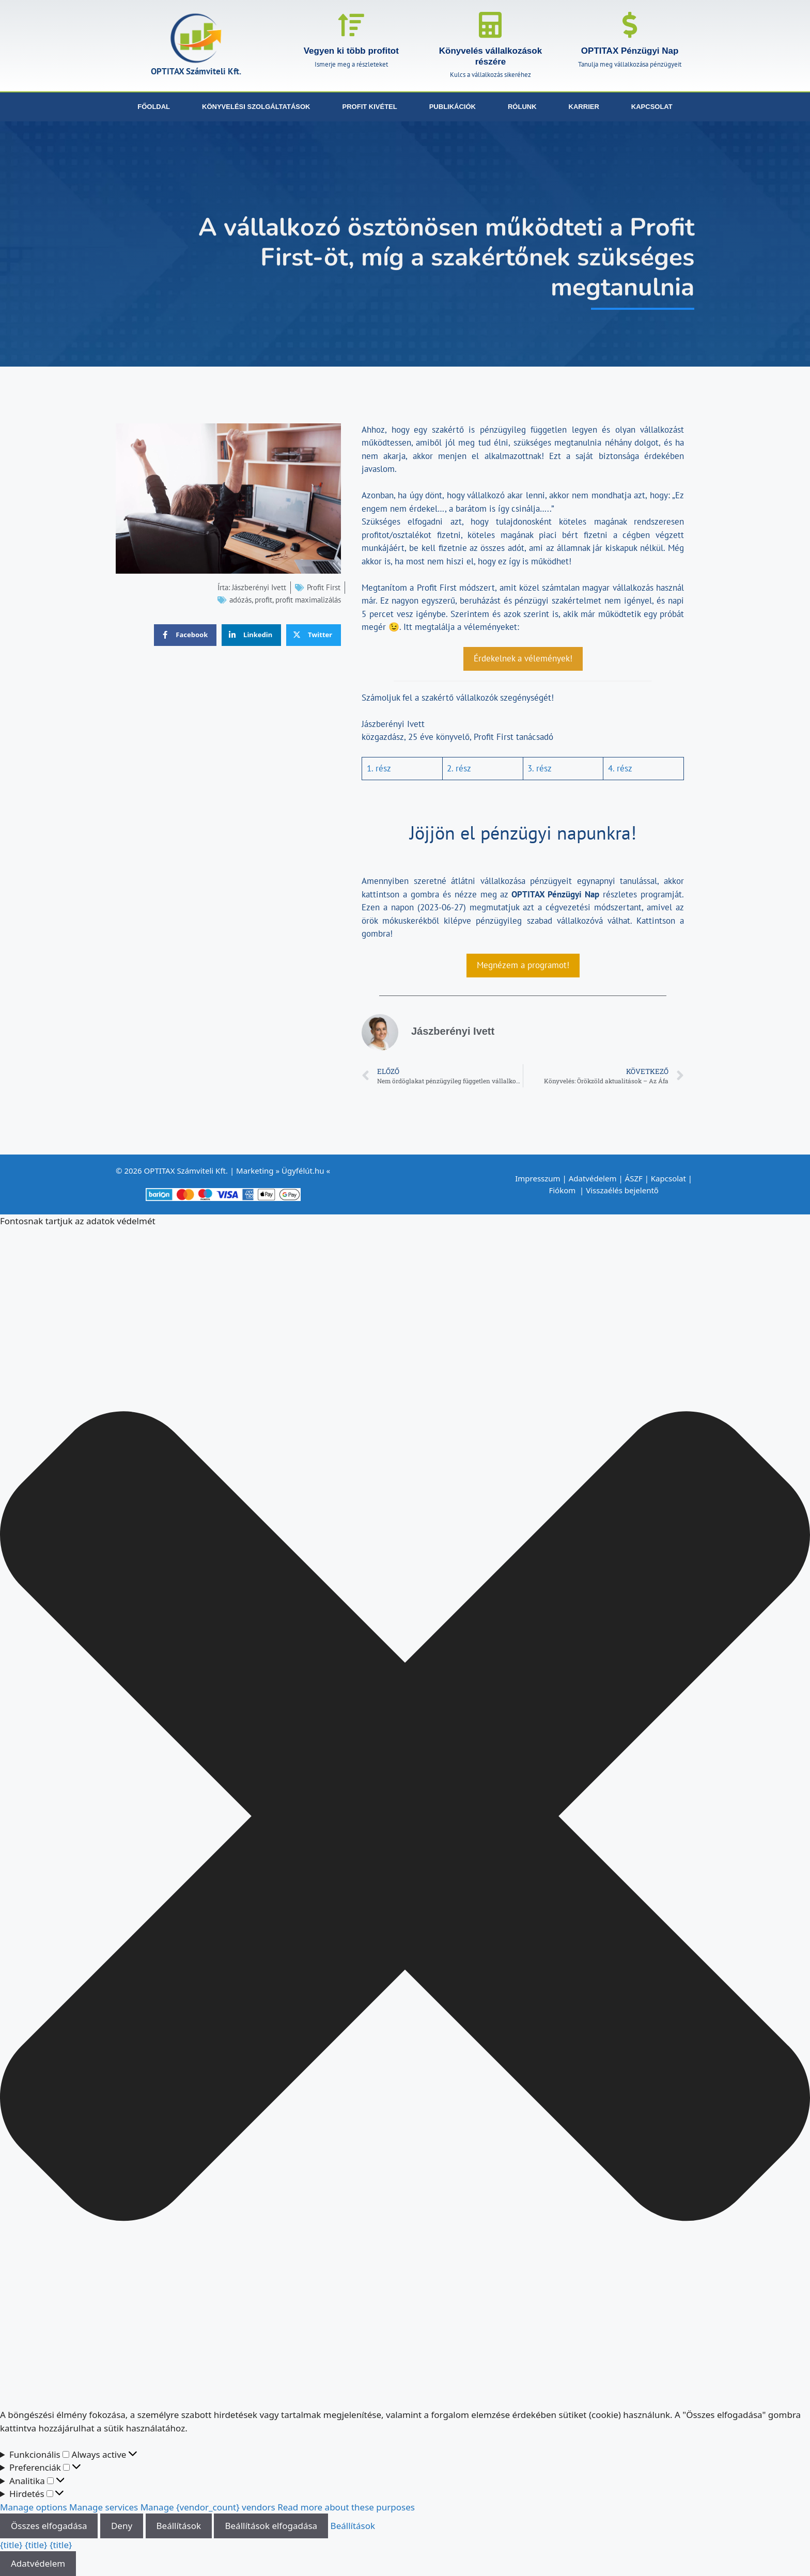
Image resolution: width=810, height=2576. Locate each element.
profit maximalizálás (308, 600)
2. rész (459, 768)
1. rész (379, 768)
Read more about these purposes (346, 2507)
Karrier (584, 106)
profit (263, 600)
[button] (405, 1817)
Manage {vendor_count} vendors (208, 2507)
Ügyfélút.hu (303, 1170)
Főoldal (153, 106)
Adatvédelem (593, 1178)
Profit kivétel (369, 106)
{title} (11, 2545)
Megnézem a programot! (523, 965)
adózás (240, 600)
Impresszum (537, 1178)
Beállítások (179, 2526)
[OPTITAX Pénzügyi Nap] (630, 25)
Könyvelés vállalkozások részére (490, 56)
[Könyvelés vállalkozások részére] (490, 25)
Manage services (103, 2507)
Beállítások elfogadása (271, 2526)
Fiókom (563, 1190)
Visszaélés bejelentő (623, 1190)
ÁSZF (634, 1178)
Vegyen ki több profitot (351, 51)
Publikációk (452, 106)
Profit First (323, 587)
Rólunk (522, 106)
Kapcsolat (652, 106)
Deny (121, 2526)
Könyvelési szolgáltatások (256, 106)
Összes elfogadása (49, 2526)
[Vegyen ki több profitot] (351, 25)
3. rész (539, 768)
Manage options (33, 2507)
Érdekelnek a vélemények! (523, 658)
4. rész (620, 768)
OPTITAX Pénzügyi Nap (630, 51)
